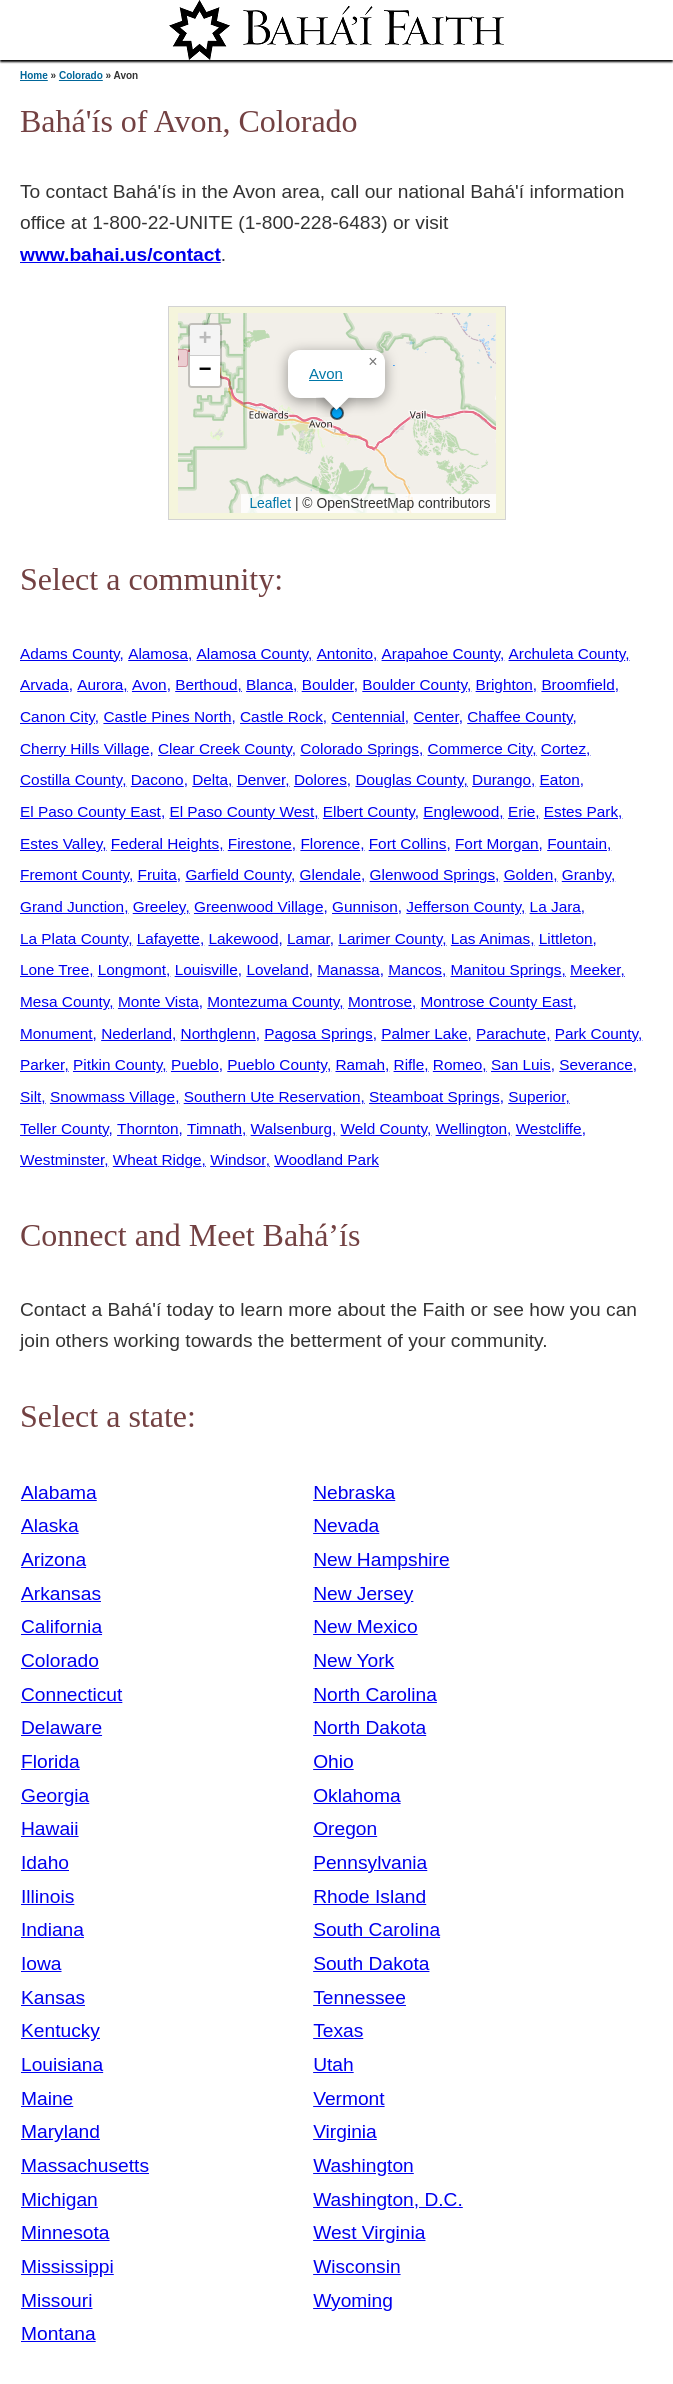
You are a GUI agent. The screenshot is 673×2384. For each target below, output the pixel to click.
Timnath (214, 1128)
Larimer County (390, 938)
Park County (596, 1033)
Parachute (511, 1033)
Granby (586, 874)
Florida (50, 1761)
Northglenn (218, 1033)
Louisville (206, 969)
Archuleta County (567, 653)
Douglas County (409, 779)
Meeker (595, 969)
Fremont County (74, 874)
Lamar (308, 938)
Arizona (53, 1559)
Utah (333, 2064)
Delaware (61, 1727)
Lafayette (168, 938)
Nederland (136, 1033)
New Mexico (365, 1626)
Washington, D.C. (388, 2199)
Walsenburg (291, 1128)
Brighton (504, 684)
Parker (42, 1064)
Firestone (260, 843)
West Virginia (369, 2232)
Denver (261, 779)
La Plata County (74, 938)
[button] (337, 413)
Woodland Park (326, 1159)
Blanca (269, 684)
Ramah (360, 1064)
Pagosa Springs (318, 1033)
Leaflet (268, 503)
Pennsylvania (370, 1862)
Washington (363, 2165)
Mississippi (67, 2266)
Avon (326, 373)
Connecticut (71, 1694)
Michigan (59, 2199)
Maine (47, 2098)
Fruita (157, 874)
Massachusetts (85, 2165)
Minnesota (65, 2232)
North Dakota (369, 1727)
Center (435, 716)
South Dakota (371, 1963)
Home (34, 75)
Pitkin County (117, 1064)
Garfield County (238, 874)
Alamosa (158, 653)
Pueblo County (277, 1064)
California (61, 1626)
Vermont (348, 2098)
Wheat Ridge (157, 1159)
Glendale (330, 874)
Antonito (345, 653)
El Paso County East (90, 811)
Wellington (471, 1128)
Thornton (147, 1128)
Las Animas (490, 938)
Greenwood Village (259, 906)
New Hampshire (381, 1559)
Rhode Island (369, 1896)
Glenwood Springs (433, 874)
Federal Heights (165, 843)
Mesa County (64, 1001)
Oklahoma (356, 1795)
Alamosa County (253, 653)
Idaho (45, 1862)
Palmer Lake (424, 1033)
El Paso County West (241, 811)
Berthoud (206, 684)
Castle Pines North (167, 716)
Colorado (81, 75)
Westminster (62, 1159)
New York (353, 1660)
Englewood (461, 811)
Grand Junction (72, 906)
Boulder (328, 684)
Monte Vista (158, 1001)
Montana (58, 2333)
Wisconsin (356, 2266)
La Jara (555, 906)
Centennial (367, 716)
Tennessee (359, 1997)
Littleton (566, 938)
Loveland (277, 969)
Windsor (237, 1159)
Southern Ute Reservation (272, 1096)
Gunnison (365, 906)
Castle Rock (281, 716)
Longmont (132, 969)
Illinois (47, 1896)
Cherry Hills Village (84, 748)
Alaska (50, 1525)
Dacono (157, 779)
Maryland (60, 2131)
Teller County (64, 1128)
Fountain (577, 843)
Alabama (59, 1492)
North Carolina (375, 1694)
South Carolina (376, 1929)
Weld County (384, 1128)
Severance (595, 1064)
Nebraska (354, 1492)
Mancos (415, 969)
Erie (521, 811)
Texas (338, 2030)
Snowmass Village (112, 1096)
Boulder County (414, 684)
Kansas (53, 1997)
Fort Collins (408, 843)
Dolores (320, 779)
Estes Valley (61, 843)
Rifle (409, 1064)
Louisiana (62, 2064)
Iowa (41, 1963)
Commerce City (480, 748)
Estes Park (581, 811)
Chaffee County (519, 716)
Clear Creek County (225, 748)
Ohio (333, 1761)
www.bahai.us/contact (120, 254)
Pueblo (195, 1064)
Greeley (159, 906)
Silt (30, 1096)
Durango (501, 779)
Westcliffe (549, 1128)
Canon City (57, 716)
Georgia (55, 1795)
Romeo (458, 1064)
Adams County (70, 653)
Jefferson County (463, 906)
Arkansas (61, 1593)
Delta (210, 779)
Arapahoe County (441, 653)
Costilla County (71, 779)
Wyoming (353, 2300)
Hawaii (50, 1828)
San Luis (521, 1064)
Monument (56, 1033)
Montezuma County (273, 1001)
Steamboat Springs (434, 1096)
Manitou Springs (506, 969)
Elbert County (369, 811)
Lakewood (243, 938)
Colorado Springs (359, 748)
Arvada (44, 684)
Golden (529, 874)
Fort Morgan (497, 843)
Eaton (560, 779)
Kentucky (60, 2030)
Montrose (380, 1001)
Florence (330, 843)
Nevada (346, 1525)
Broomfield (577, 684)
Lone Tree (54, 969)
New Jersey (363, 1593)
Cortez (563, 748)
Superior (536, 1096)
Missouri (56, 2300)
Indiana (52, 1929)
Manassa (348, 969)
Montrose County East (497, 1001)
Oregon (345, 1828)
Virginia (345, 2131)
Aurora (100, 684)
